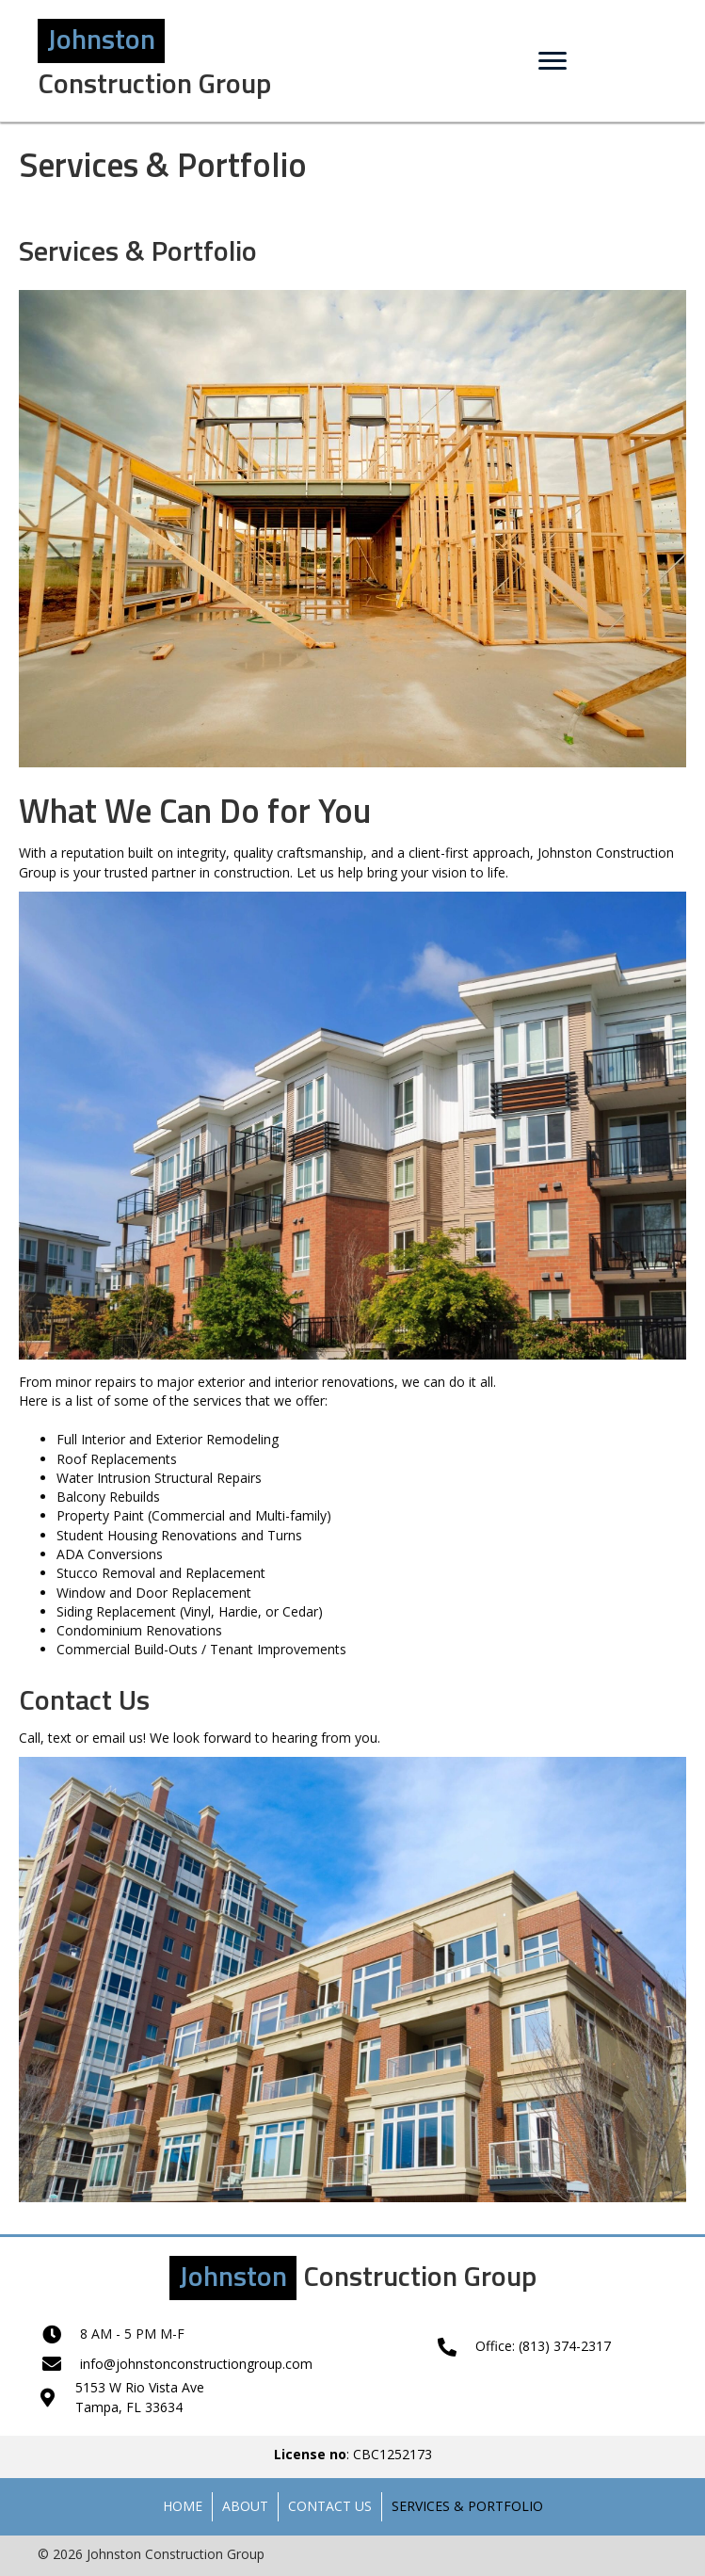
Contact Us (330, 2506)
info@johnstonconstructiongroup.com (196, 2364)
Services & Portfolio (467, 2506)
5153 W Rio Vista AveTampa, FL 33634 (139, 2396)
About (245, 2506)
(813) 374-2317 (565, 2346)
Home (182, 2506)
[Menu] (552, 61)
